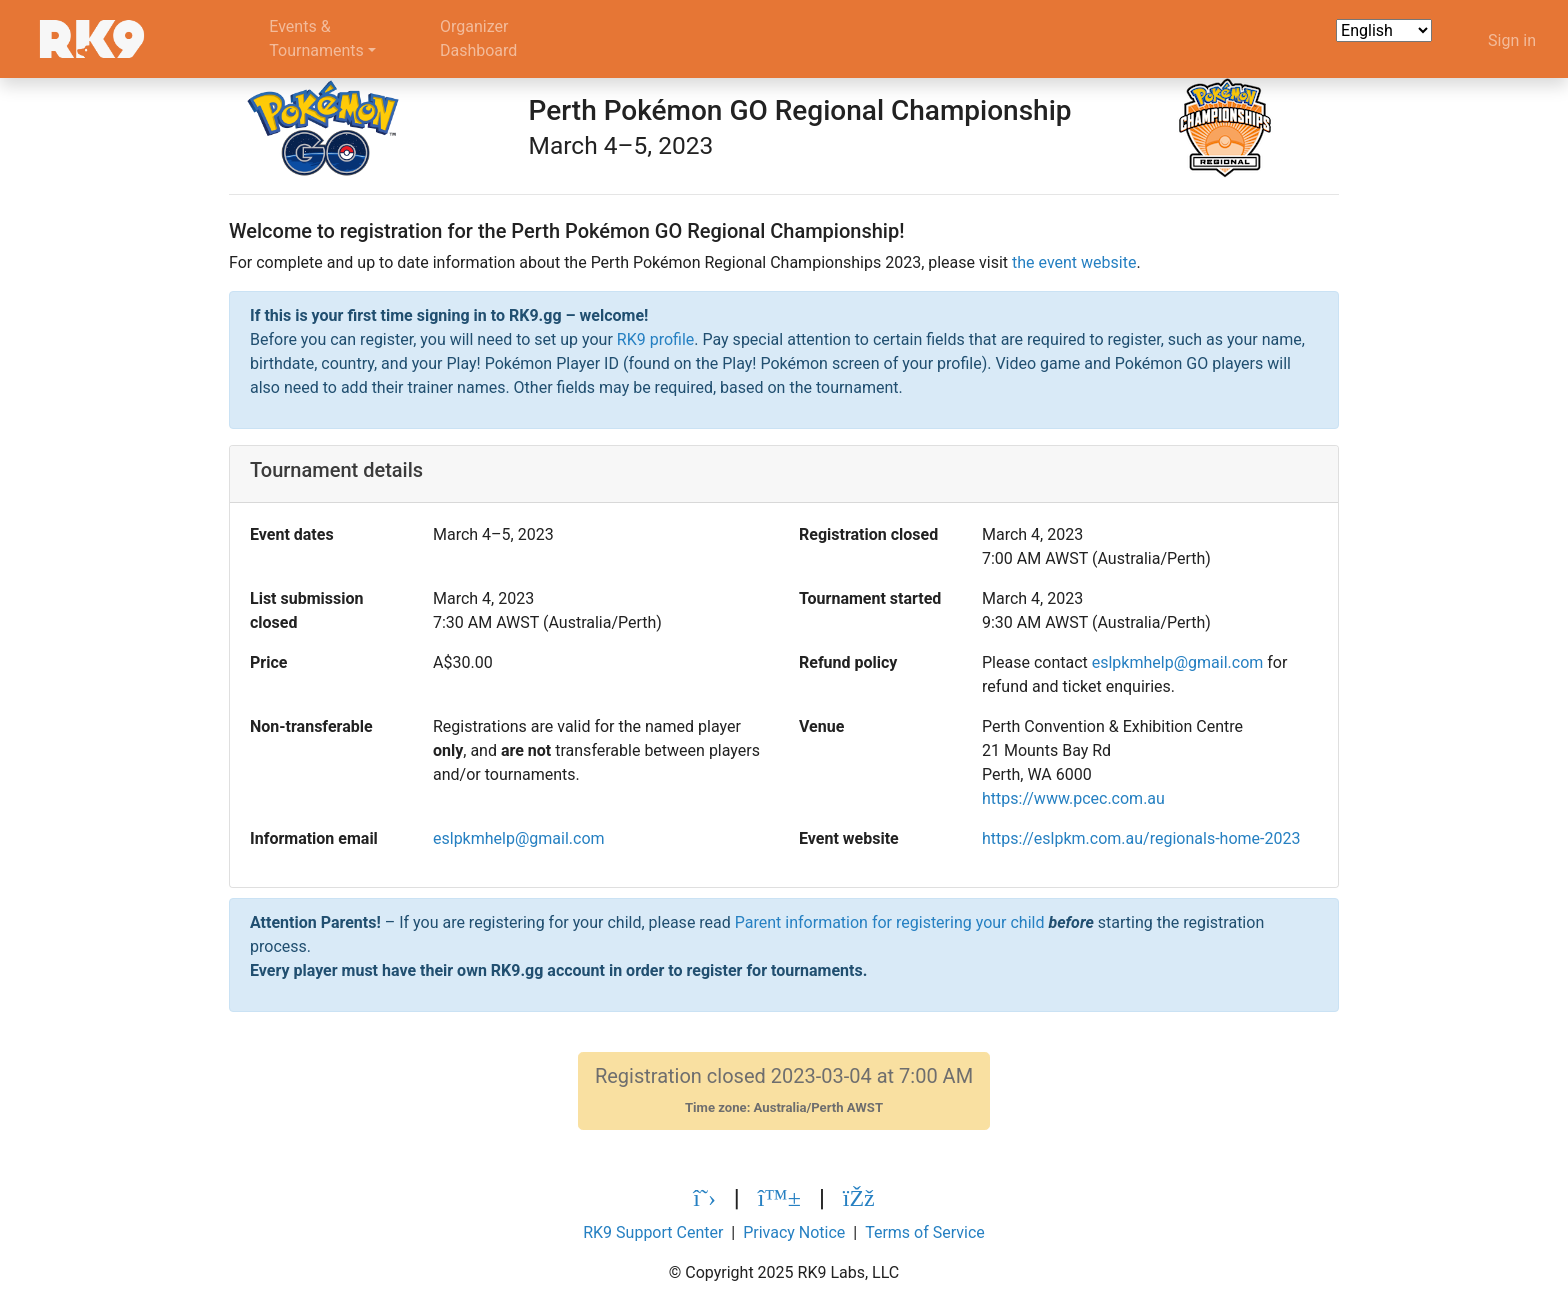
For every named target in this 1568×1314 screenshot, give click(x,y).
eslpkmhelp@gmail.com (1178, 662)
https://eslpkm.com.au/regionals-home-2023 (1141, 838)
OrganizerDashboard (478, 38)
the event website (1074, 262)
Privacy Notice (794, 1232)
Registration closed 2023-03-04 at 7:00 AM (784, 1090)
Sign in (1512, 40)
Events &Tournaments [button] (316, 38)
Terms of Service (925, 1232)
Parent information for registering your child (890, 922)
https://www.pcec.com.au (1073, 798)
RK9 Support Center (653, 1232)
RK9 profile (655, 339)
